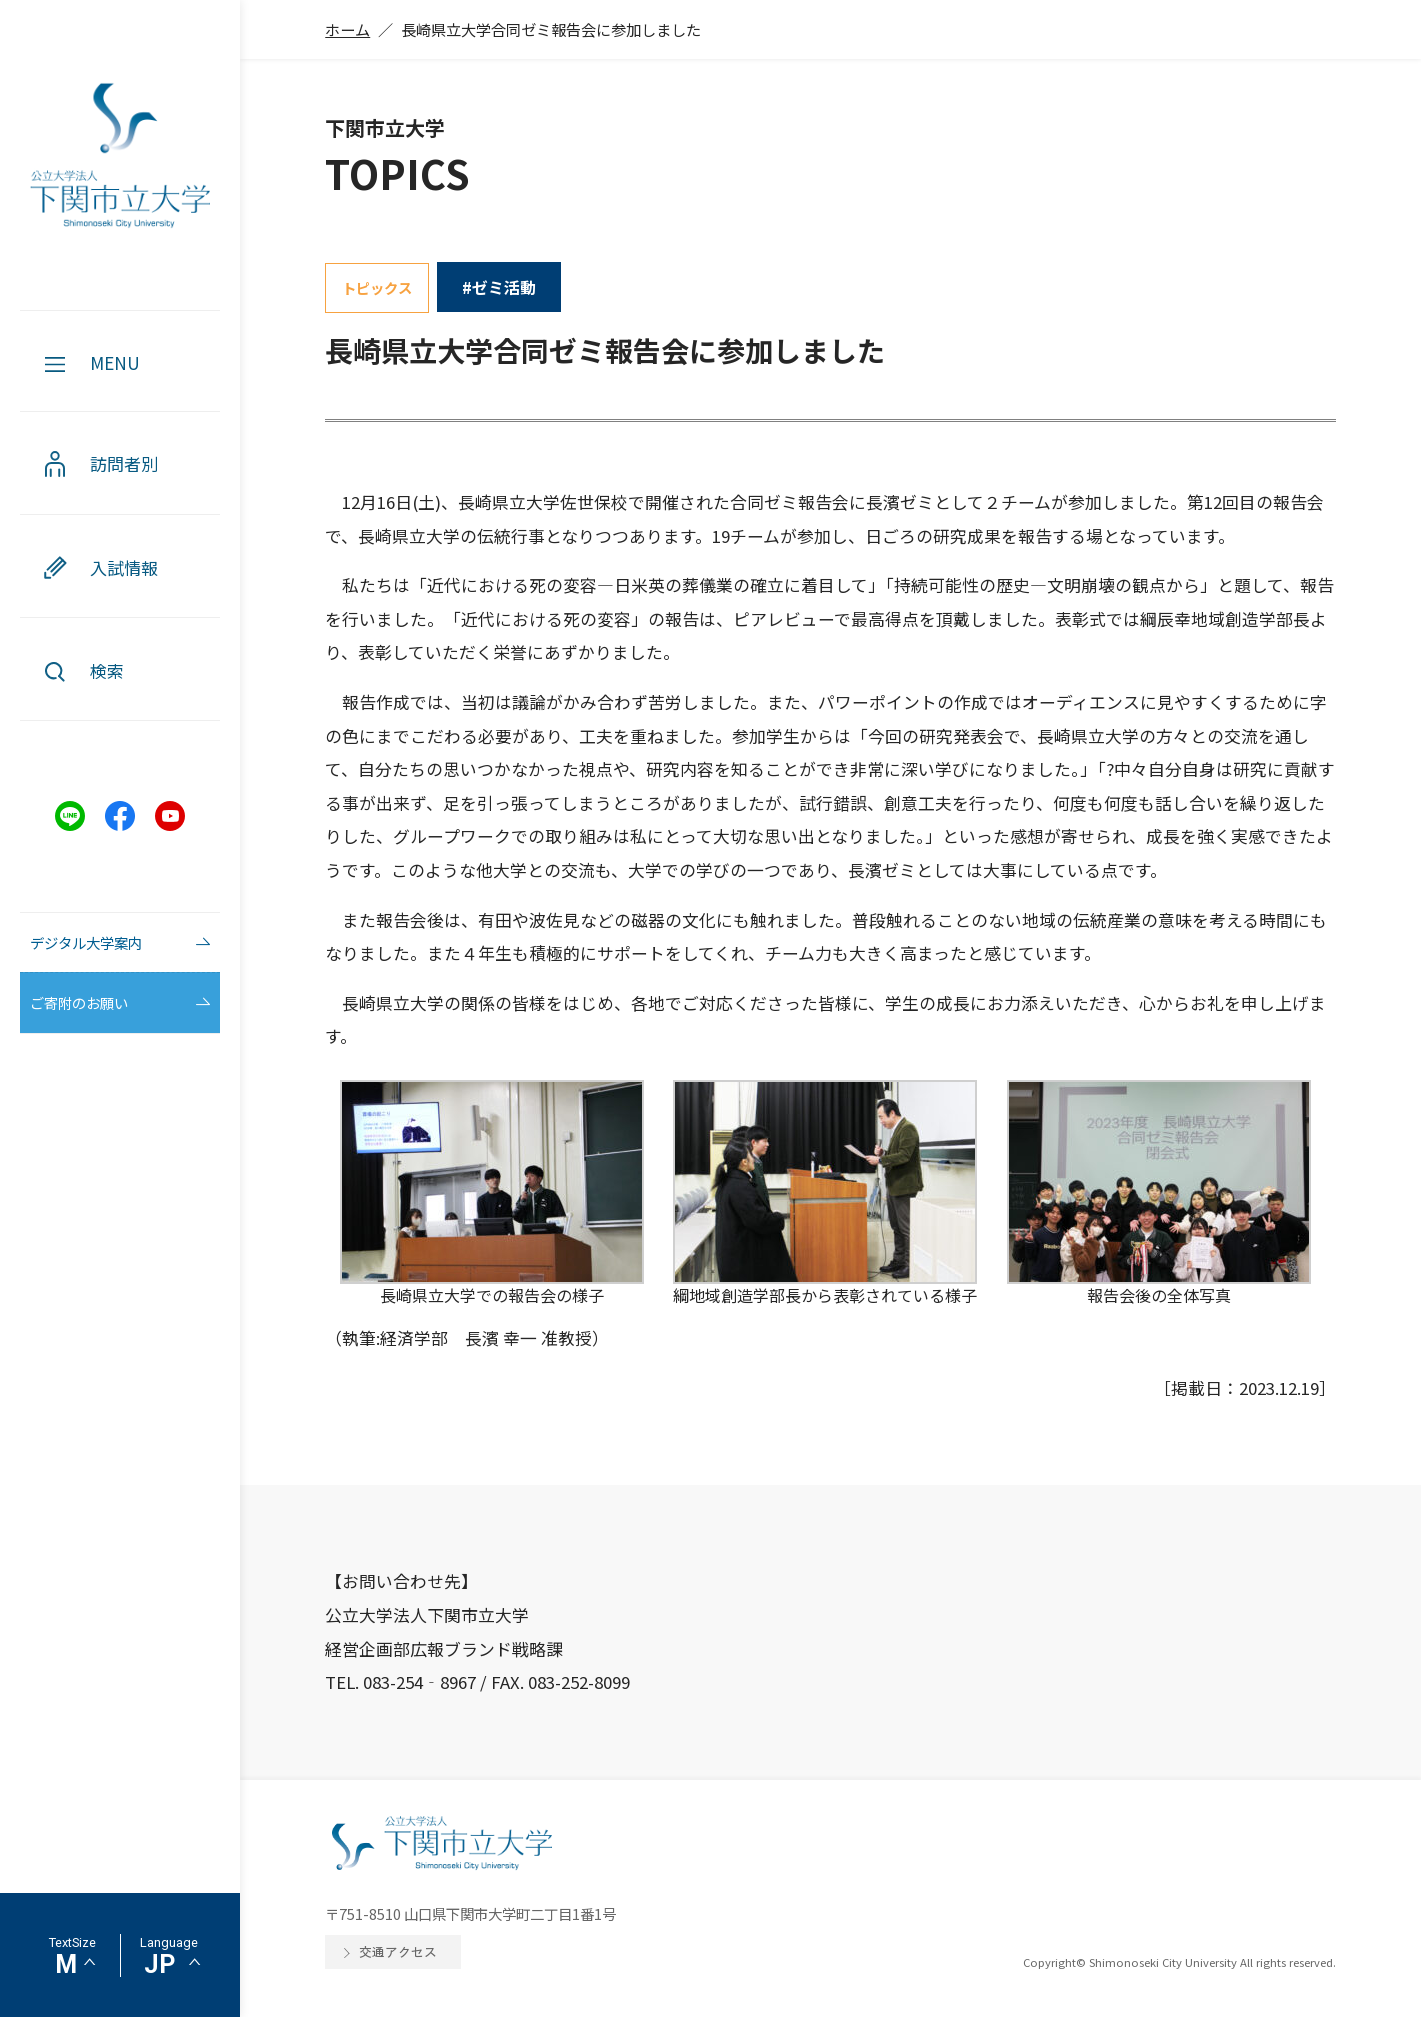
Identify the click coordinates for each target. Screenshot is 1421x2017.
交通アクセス (398, 1951)
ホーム (347, 29)
